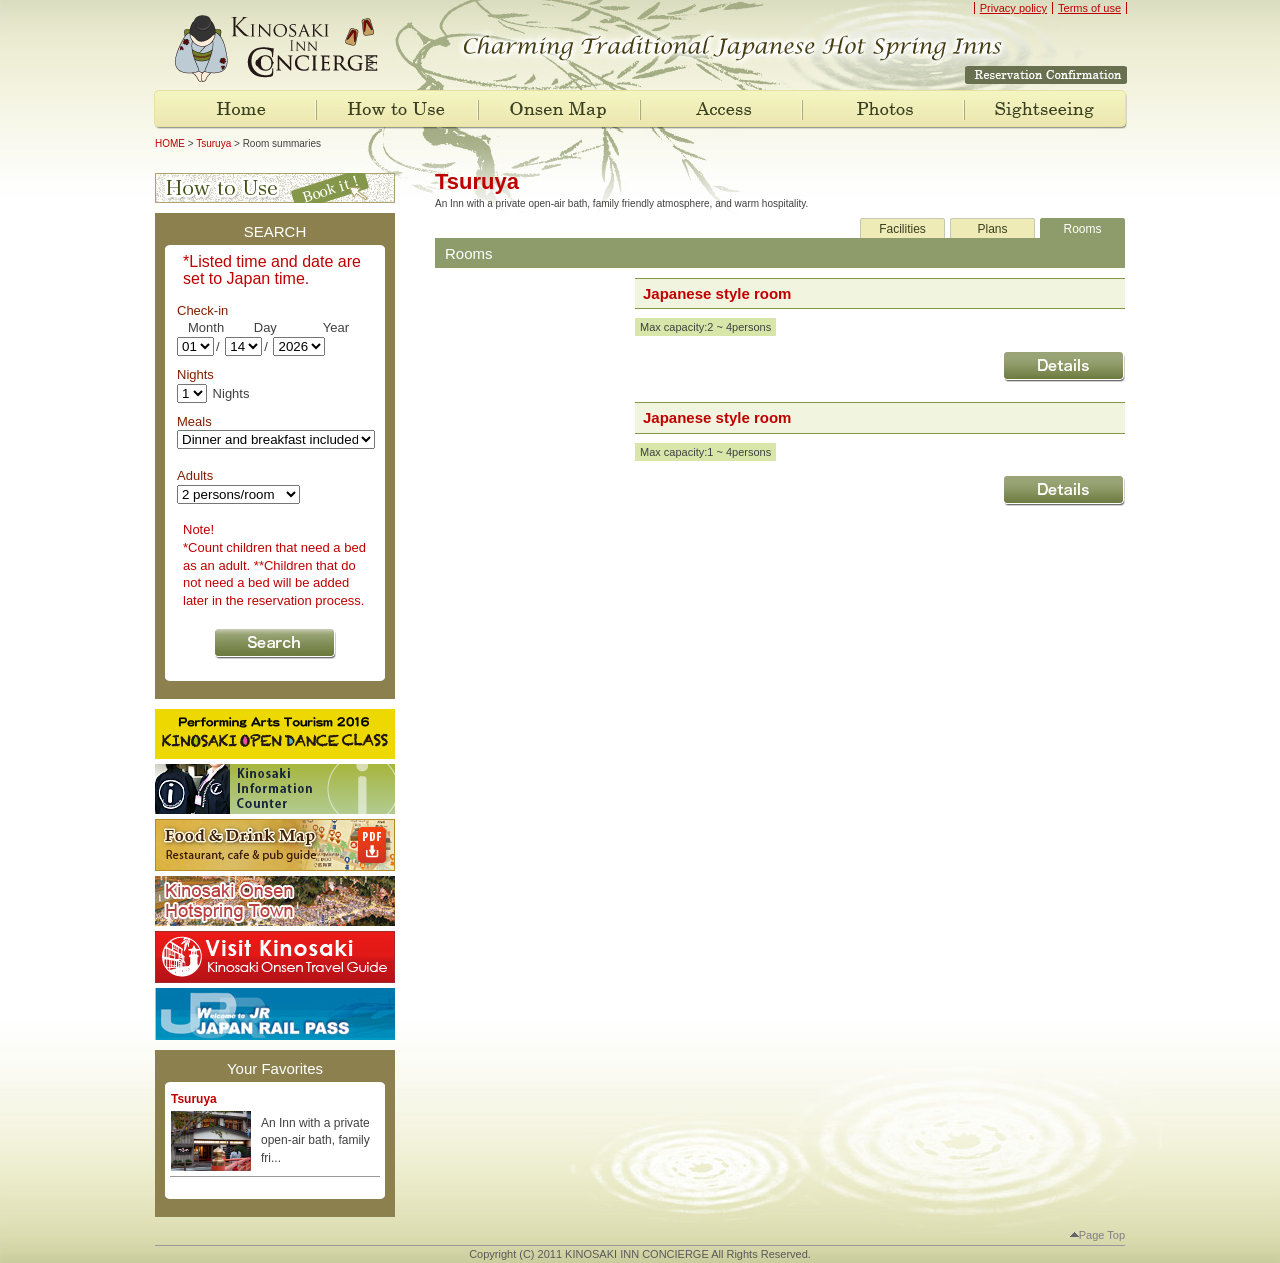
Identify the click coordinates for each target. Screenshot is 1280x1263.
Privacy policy (1013, 8)
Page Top (1097, 1235)
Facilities (902, 229)
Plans (992, 229)
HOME (170, 143)
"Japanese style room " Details (1064, 366)
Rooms (1082, 229)
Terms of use (1089, 8)
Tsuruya (213, 143)
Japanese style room (717, 293)
